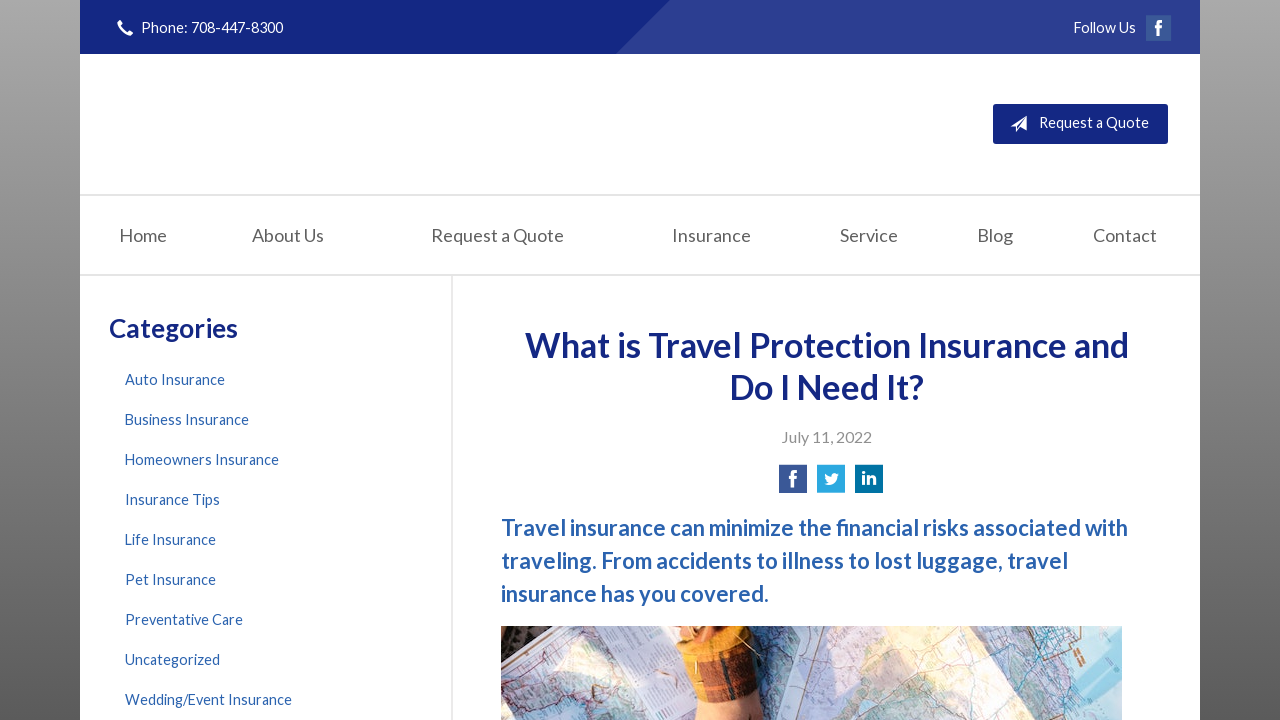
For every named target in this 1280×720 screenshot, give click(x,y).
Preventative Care (184, 619)
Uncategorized (172, 659)
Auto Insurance (175, 379)
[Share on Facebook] (793, 484)
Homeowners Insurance (202, 459)
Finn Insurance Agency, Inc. (337, 123)
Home (143, 235)
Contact (1125, 235)
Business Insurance (187, 419)
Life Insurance (170, 539)
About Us (288, 235)
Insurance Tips (172, 499)
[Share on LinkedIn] (869, 484)
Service (869, 235)
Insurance (711, 235)
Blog (995, 235)
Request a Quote (1075, 124)
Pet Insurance (170, 579)
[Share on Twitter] (831, 484)
